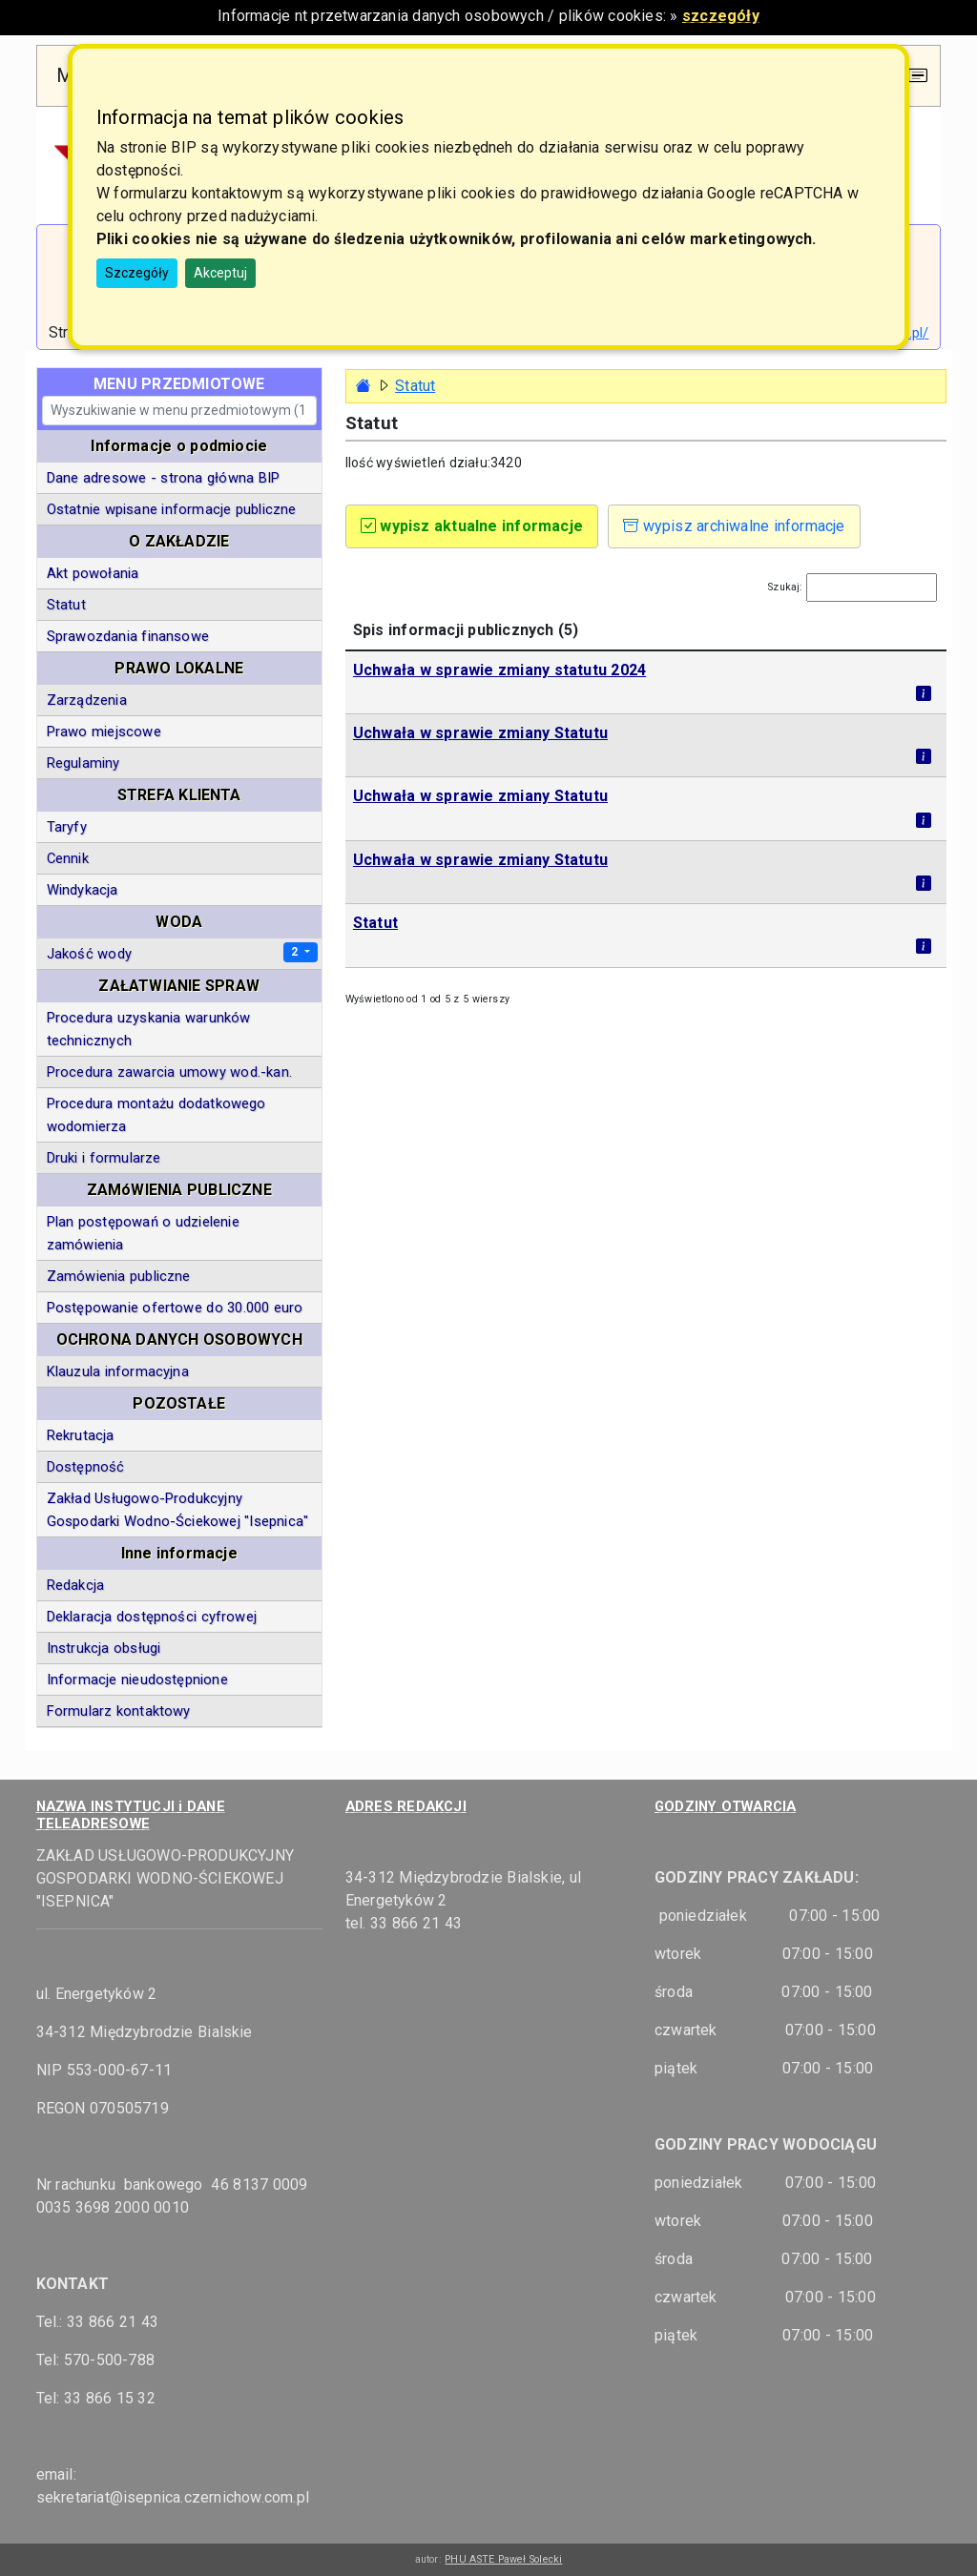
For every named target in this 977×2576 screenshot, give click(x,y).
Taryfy (67, 826)
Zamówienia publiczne (119, 1276)
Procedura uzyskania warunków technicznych (149, 1029)
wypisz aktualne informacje (472, 526)
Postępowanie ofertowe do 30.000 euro (175, 1307)
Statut (375, 923)
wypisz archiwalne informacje (734, 526)
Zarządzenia (87, 700)
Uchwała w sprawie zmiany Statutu (480, 733)
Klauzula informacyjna (118, 1371)
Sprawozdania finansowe (128, 636)
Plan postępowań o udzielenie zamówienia (143, 1233)
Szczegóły (137, 272)
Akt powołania (93, 573)
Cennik (68, 858)
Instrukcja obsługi (104, 1648)
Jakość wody (89, 953)
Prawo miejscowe (104, 731)
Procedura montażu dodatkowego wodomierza (156, 1115)
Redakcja (76, 1585)
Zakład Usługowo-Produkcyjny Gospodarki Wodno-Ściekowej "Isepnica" (178, 1510)
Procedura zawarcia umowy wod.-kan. (169, 1072)
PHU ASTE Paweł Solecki (503, 2559)
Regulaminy (83, 763)
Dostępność (86, 1466)
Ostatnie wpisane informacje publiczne (172, 509)
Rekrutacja (80, 1435)
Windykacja (82, 889)
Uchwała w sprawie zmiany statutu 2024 (499, 670)
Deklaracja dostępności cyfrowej (152, 1616)
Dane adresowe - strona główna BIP (164, 477)
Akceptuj (220, 272)
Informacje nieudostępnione (137, 1679)
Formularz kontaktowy (119, 1711)
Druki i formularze (104, 1157)
